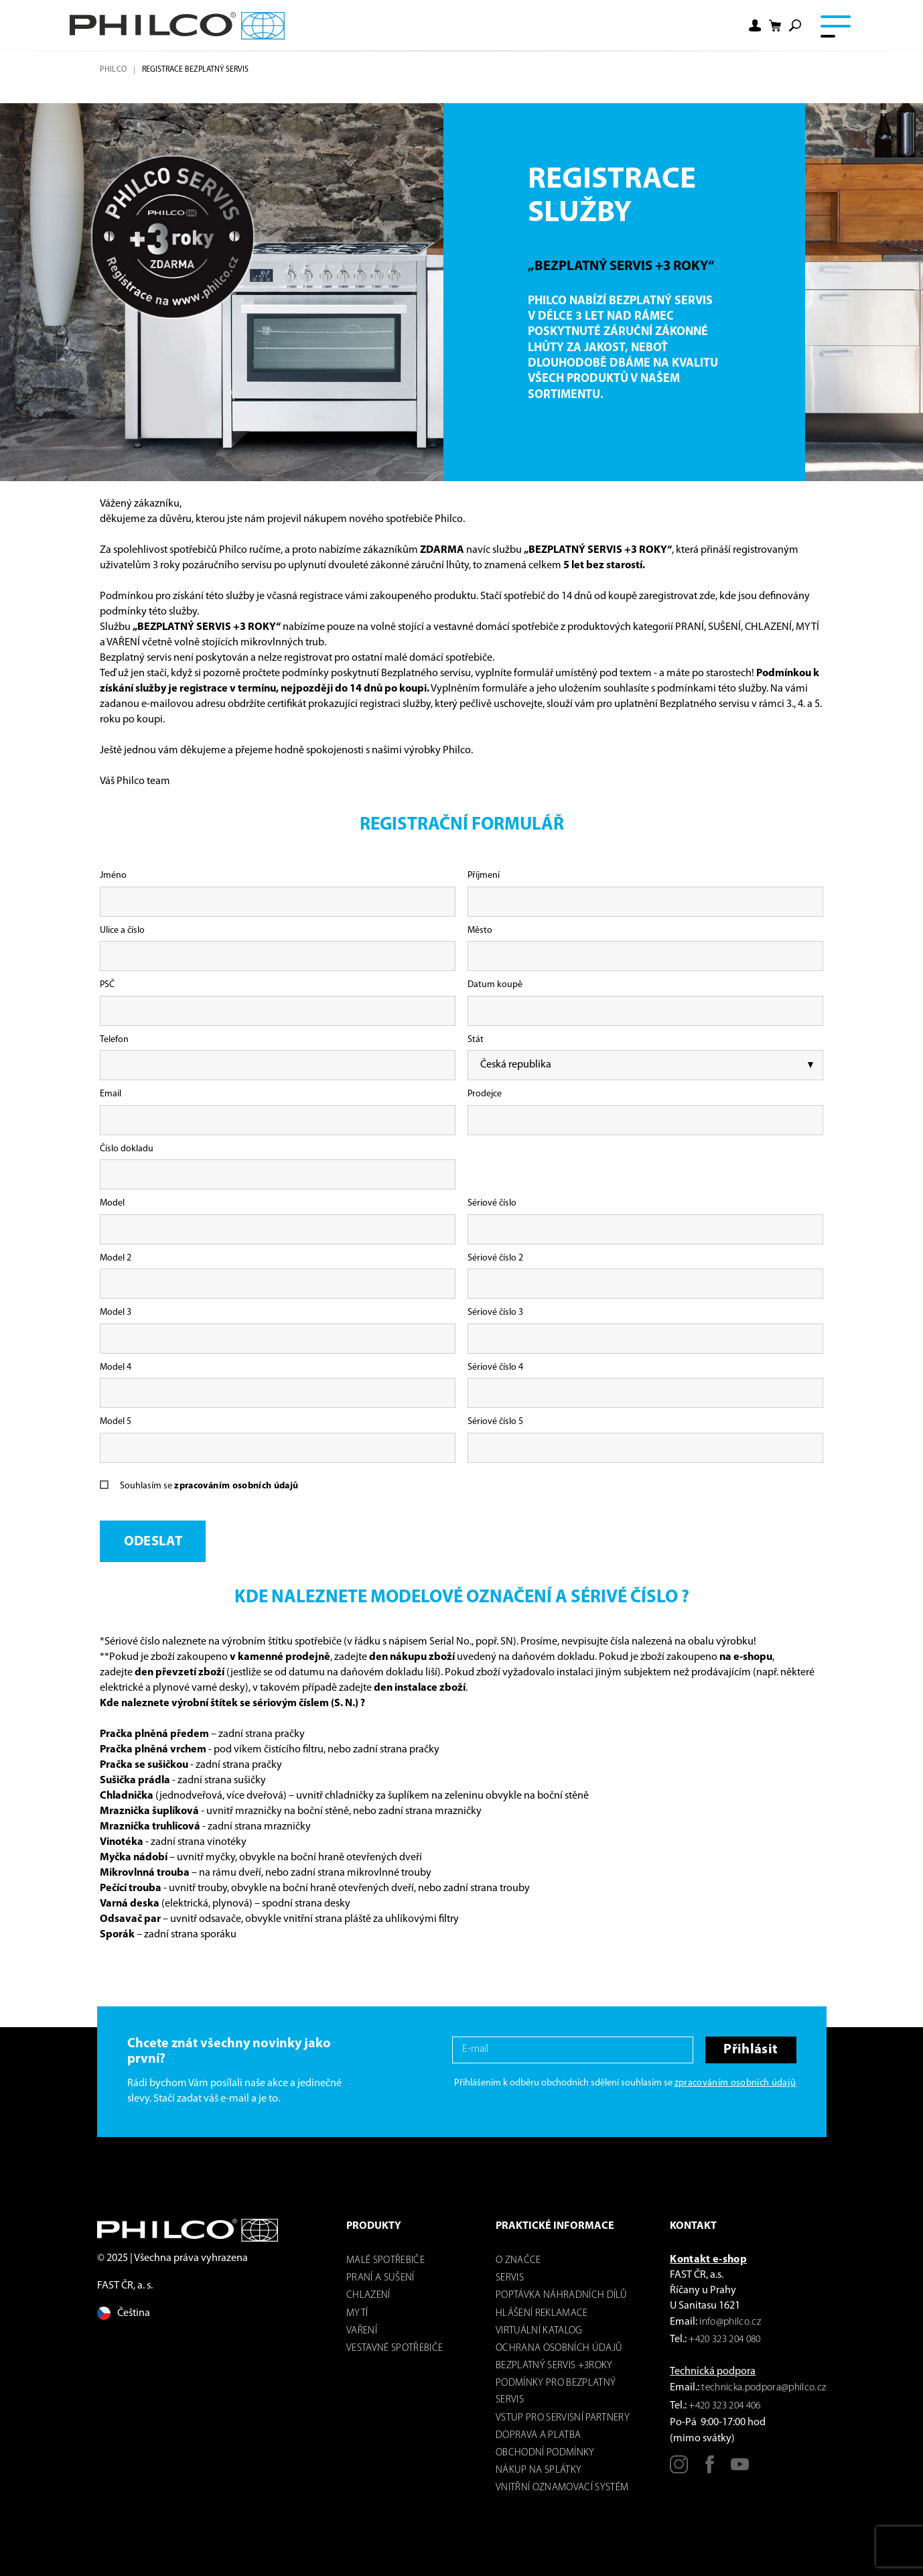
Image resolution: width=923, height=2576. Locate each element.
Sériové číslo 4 (495, 1367)
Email (110, 1094)
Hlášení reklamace (542, 2314)
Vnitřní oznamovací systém (562, 2488)
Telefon (114, 1040)
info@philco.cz (730, 2322)
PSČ (107, 985)
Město (480, 930)
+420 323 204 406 (724, 2406)
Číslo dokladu (126, 1149)
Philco (113, 70)
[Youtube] (740, 2469)
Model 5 (115, 1422)
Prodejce (485, 1094)
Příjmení (484, 876)
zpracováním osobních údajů (236, 1486)
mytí (357, 2314)
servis (510, 2278)
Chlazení (368, 2296)
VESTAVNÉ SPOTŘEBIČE (394, 2348)
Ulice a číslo (122, 930)
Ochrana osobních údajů (559, 2348)
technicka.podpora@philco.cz (763, 2388)
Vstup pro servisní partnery (563, 2418)
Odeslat (153, 1542)
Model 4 (115, 1367)
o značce (518, 2261)
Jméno (113, 876)
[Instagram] (679, 2469)
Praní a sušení (380, 2278)
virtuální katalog (539, 2331)
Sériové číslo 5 (495, 1422)
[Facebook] (710, 2469)
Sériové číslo (492, 1203)
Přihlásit (750, 2050)
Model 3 (115, 1312)
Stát (476, 1040)
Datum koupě (495, 985)
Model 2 (115, 1258)
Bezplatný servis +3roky (554, 2366)
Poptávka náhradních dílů (561, 2296)
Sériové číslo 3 (495, 1312)
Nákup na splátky (538, 2470)
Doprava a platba (538, 2436)
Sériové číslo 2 (495, 1258)
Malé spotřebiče (385, 2261)
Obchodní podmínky (545, 2453)
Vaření (361, 2331)
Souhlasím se (209, 1486)
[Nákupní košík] (775, 26)
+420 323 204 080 (724, 2340)
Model (112, 1203)
